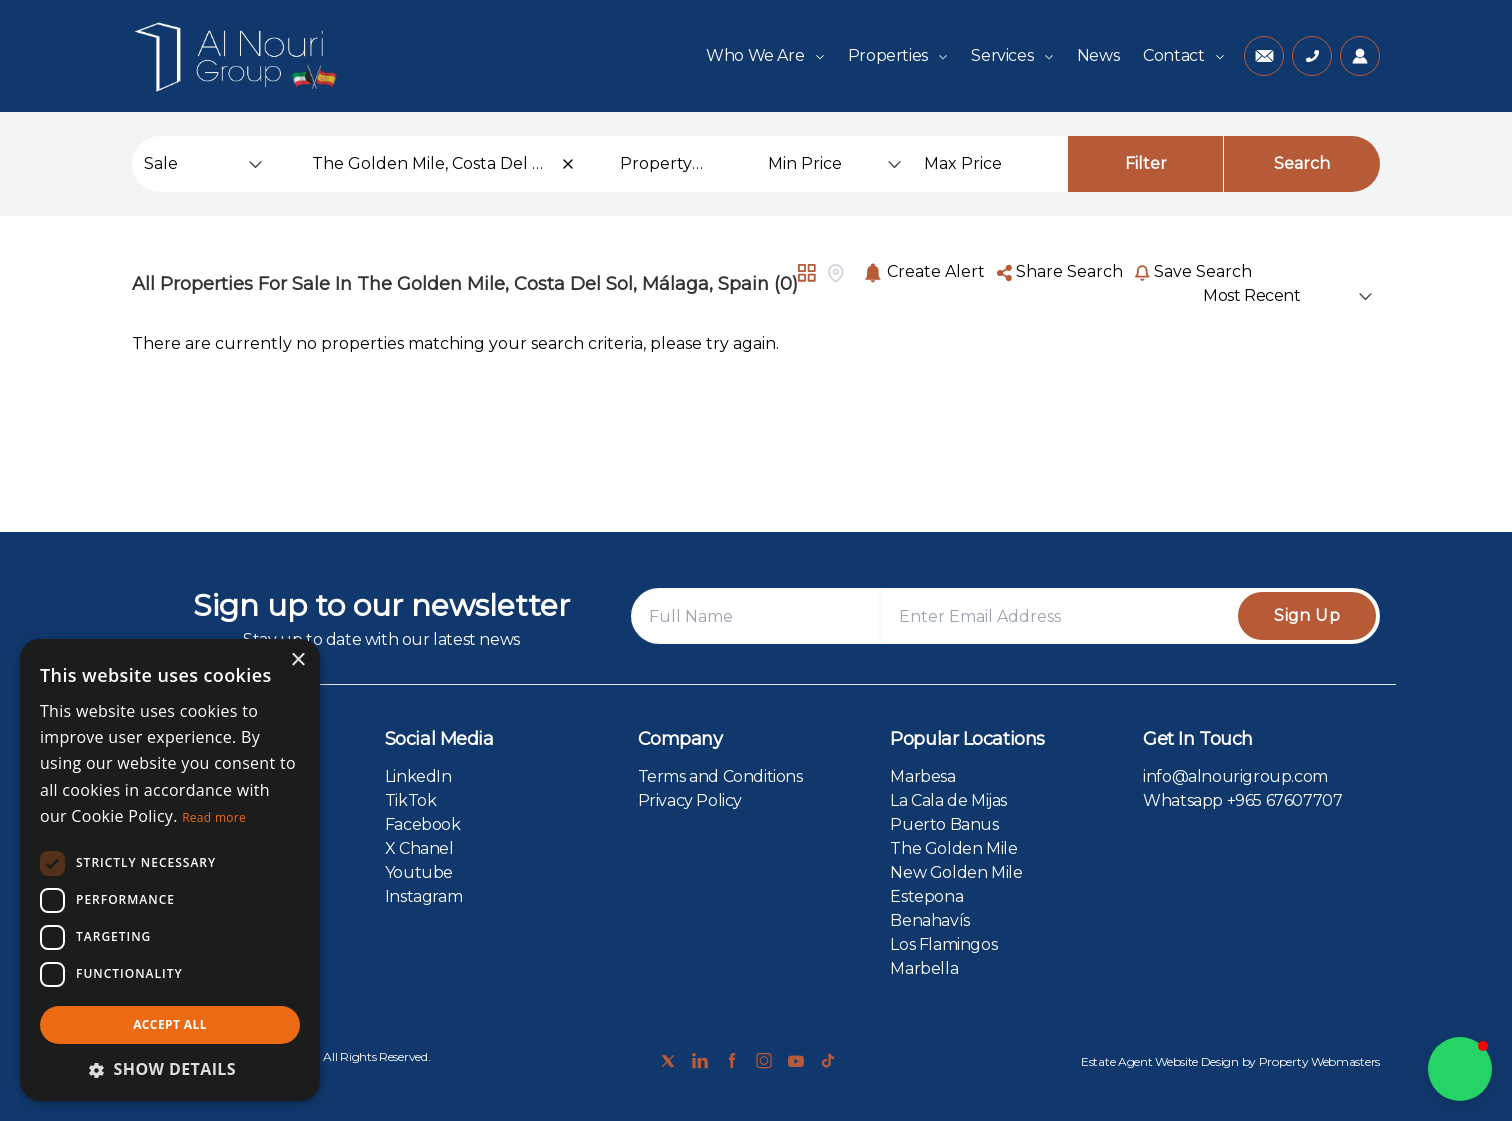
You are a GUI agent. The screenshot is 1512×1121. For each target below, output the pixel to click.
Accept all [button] (170, 1024)
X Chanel (419, 848)
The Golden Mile (953, 848)
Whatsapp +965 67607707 (1242, 800)
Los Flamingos (943, 944)
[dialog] (170, 870)
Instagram (423, 896)
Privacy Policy (690, 800)
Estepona (926, 896)
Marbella (924, 968)
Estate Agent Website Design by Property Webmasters (1230, 1061)
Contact (1183, 55)
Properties (898, 55)
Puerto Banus (944, 824)
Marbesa (922, 776)
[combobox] (444, 164)
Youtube (419, 872)
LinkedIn (418, 776)
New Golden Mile (956, 872)
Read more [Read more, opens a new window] (214, 817)
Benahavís (929, 920)
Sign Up (1307, 615)
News (1098, 55)
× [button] (297, 660)
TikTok (411, 800)
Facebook (423, 824)
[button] (1460, 1069)
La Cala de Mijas (948, 800)
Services (1011, 55)
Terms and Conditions (720, 776)
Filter (1146, 163)
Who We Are (765, 55)
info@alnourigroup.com (1235, 776)
